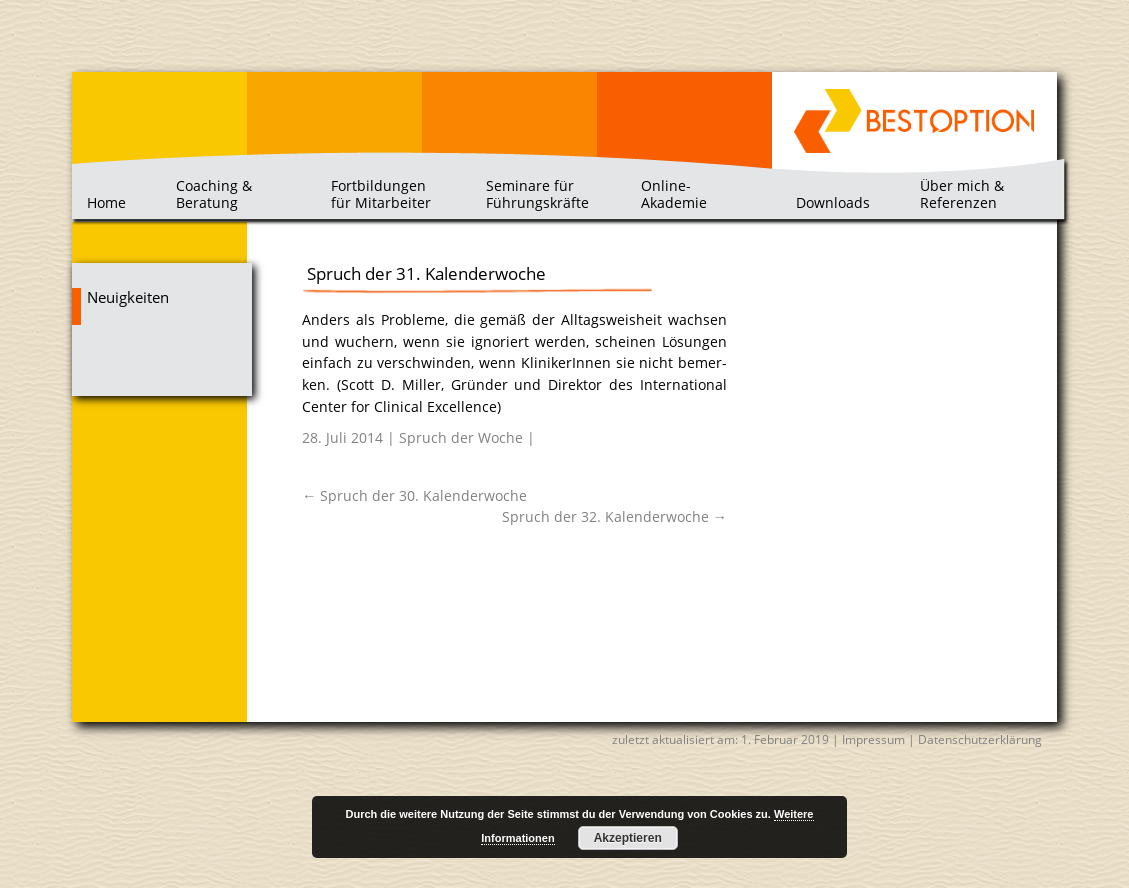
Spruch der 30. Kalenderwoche (414, 495)
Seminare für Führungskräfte (537, 193)
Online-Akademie (674, 193)
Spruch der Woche (461, 437)
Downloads (833, 202)
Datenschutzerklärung (980, 739)
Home (106, 202)
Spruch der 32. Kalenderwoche (614, 516)
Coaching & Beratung (214, 193)
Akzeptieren (628, 838)
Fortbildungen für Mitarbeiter (381, 193)
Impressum (873, 739)
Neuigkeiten (128, 297)
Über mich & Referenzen (962, 193)
